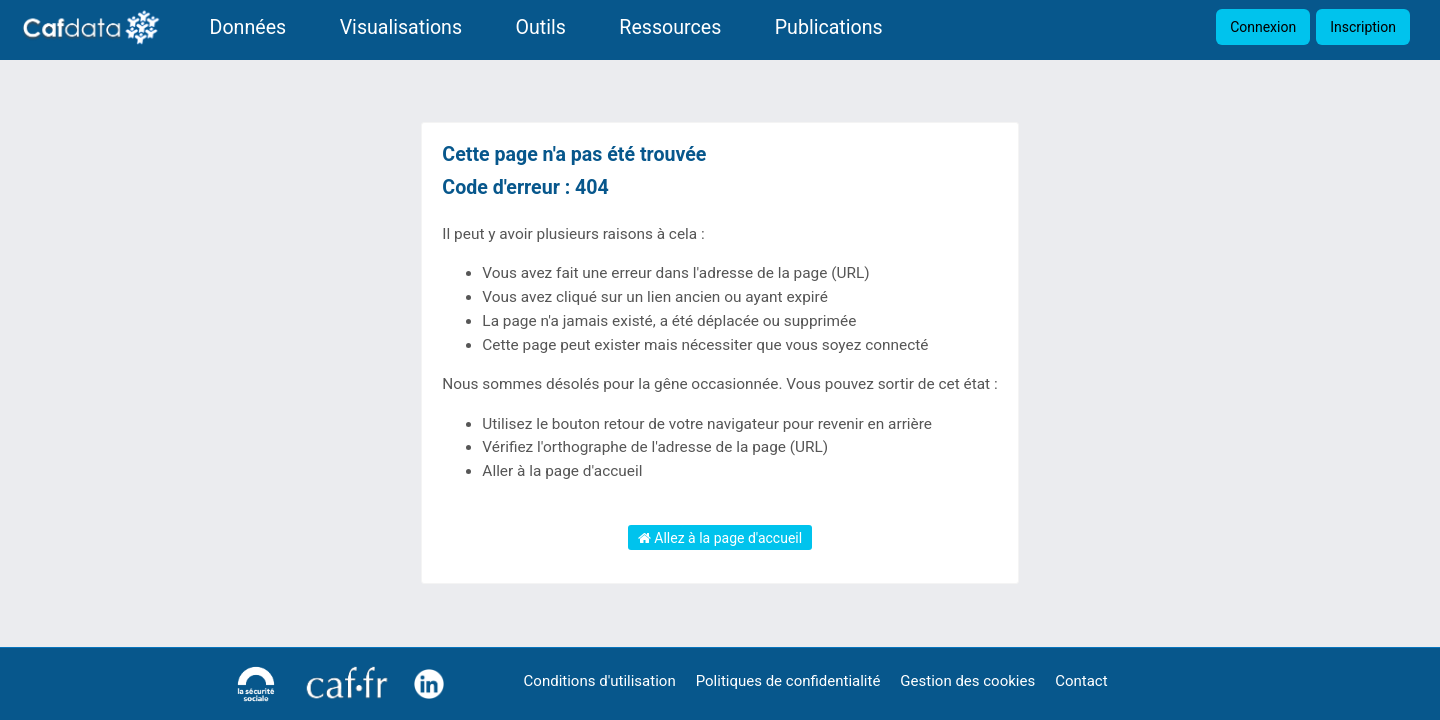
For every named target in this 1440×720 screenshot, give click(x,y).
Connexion (1263, 27)
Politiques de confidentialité (788, 681)
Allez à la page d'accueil (720, 538)
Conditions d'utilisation (600, 681)
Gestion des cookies (967, 681)
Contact (1081, 681)
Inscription (1363, 27)
